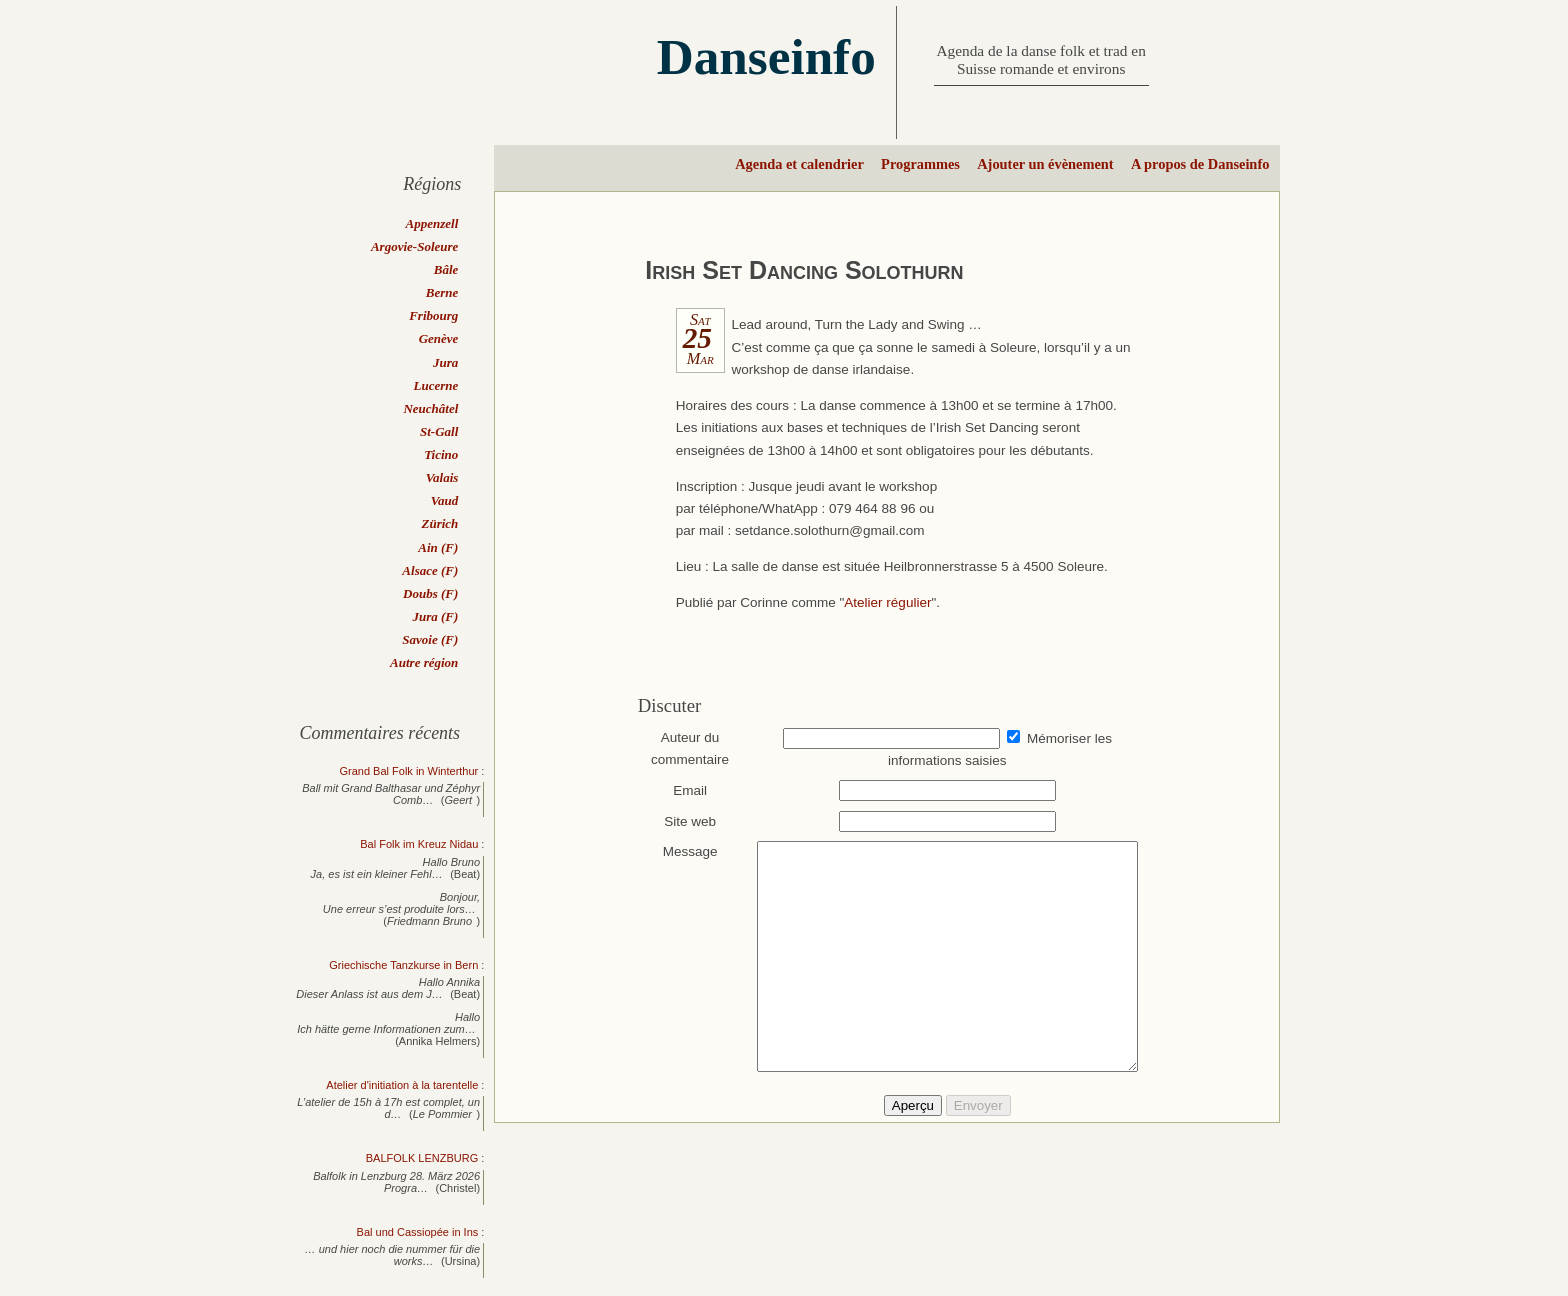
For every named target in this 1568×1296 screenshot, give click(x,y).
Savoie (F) (430, 639)
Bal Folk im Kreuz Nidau (419, 844)
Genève (439, 338)
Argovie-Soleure (414, 246)
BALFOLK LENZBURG (422, 1158)
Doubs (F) (430, 593)
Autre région (424, 662)
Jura (445, 362)
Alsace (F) (430, 570)
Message (680, 851)
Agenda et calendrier (799, 164)
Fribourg (433, 315)
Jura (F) (435, 616)
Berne (442, 292)
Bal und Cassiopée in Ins (418, 1232)
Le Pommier (442, 1114)
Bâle (446, 269)
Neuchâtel (430, 408)
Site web (681, 821)
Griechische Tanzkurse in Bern (403, 965)
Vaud (444, 500)
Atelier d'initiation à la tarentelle (402, 1085)
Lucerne (436, 385)
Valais (442, 477)
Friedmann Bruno (429, 921)
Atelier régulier (887, 602)
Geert (459, 800)
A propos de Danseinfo (1200, 164)
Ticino (441, 454)
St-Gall (439, 431)
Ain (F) (438, 547)
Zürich (439, 523)
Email (681, 790)
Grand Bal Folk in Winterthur (408, 771)
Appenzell (432, 223)
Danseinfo (766, 56)
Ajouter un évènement (1045, 164)
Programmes (920, 164)
